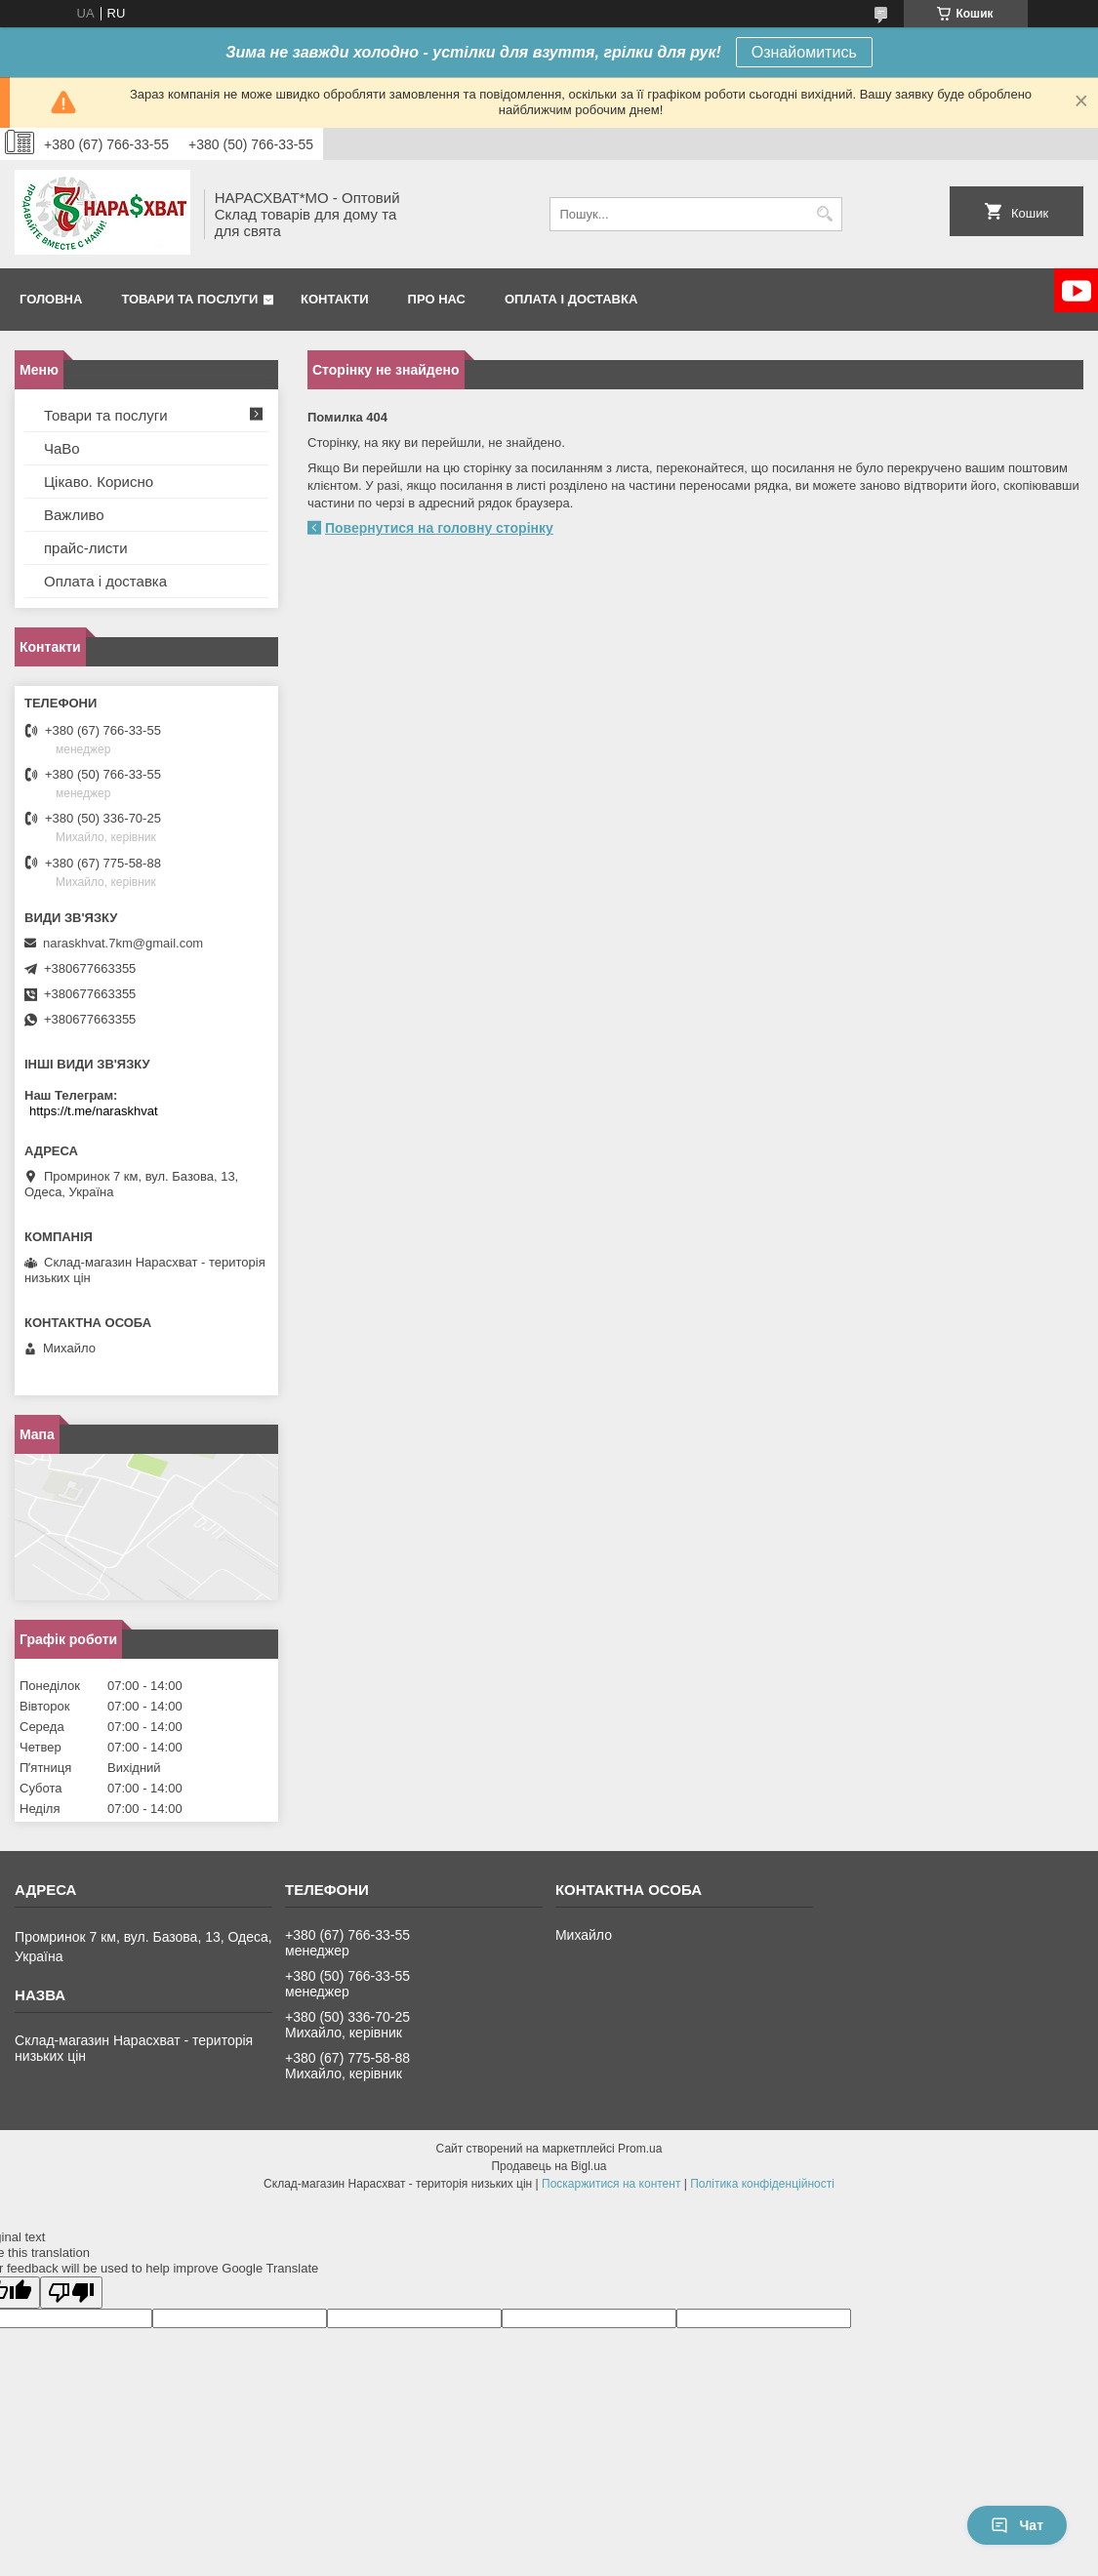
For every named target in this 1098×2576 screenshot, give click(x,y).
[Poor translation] (71, 2292)
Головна (51, 299)
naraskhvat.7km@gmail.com (123, 943)
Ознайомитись (804, 52)
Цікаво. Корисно (98, 481)
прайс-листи (86, 548)
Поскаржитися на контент (611, 2184)
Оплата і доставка (571, 299)
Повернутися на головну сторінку (439, 528)
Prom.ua (640, 2148)
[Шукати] (825, 214)
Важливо (74, 514)
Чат (1017, 2525)
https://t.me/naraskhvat (93, 1111)
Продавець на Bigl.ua (548, 2166)
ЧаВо (62, 448)
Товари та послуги (189, 299)
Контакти (335, 299)
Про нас (437, 299)
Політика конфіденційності (762, 2184)
